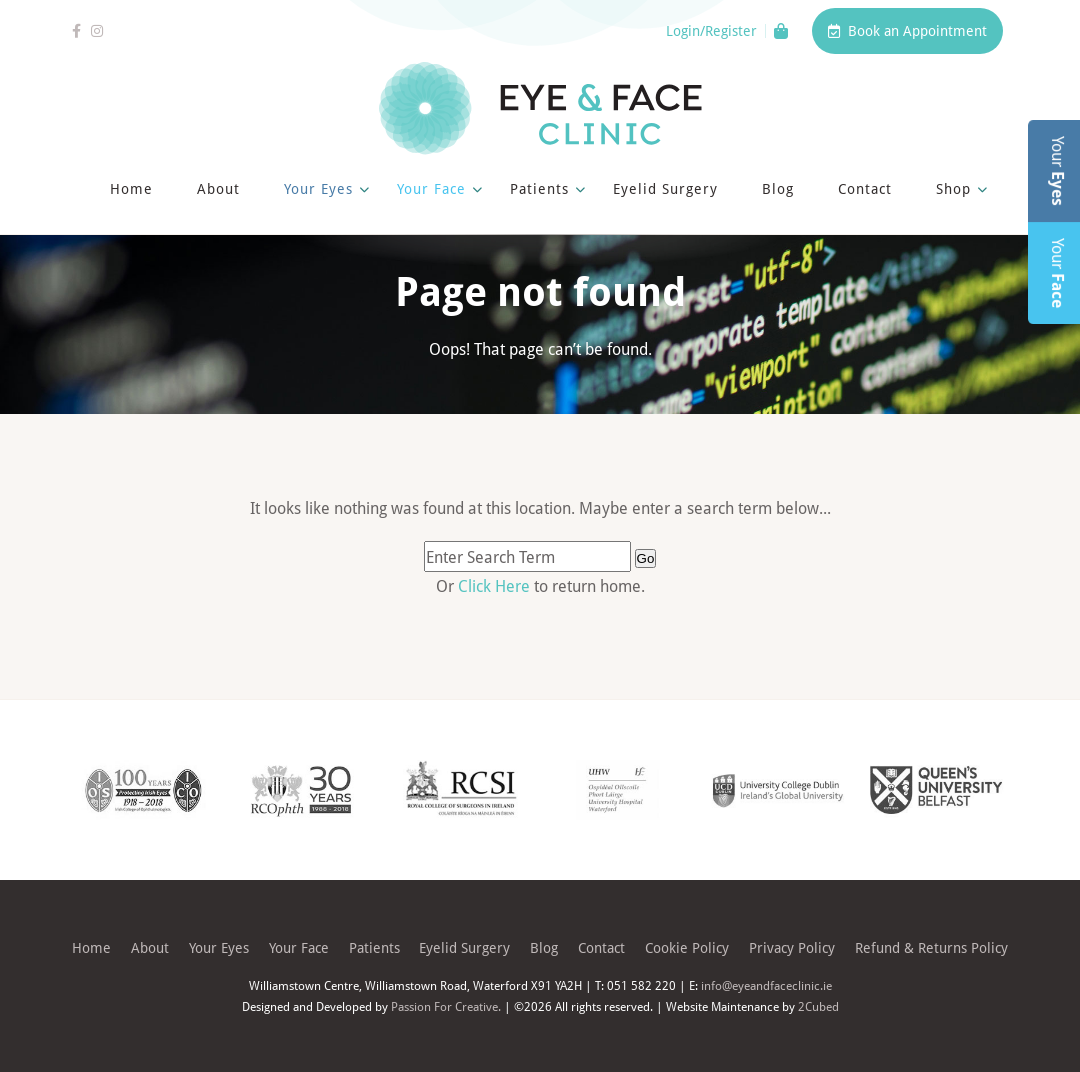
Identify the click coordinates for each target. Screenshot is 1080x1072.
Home (131, 188)
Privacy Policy (792, 947)
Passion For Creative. (446, 1006)
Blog (778, 188)
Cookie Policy (687, 947)
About (218, 188)
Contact (865, 188)
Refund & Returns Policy (931, 947)
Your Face (431, 188)
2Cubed (818, 1006)
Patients (539, 188)
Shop (953, 188)
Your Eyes (318, 188)
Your (1058, 171)
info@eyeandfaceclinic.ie (766, 985)
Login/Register (711, 31)
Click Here (496, 585)
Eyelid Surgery (665, 188)
